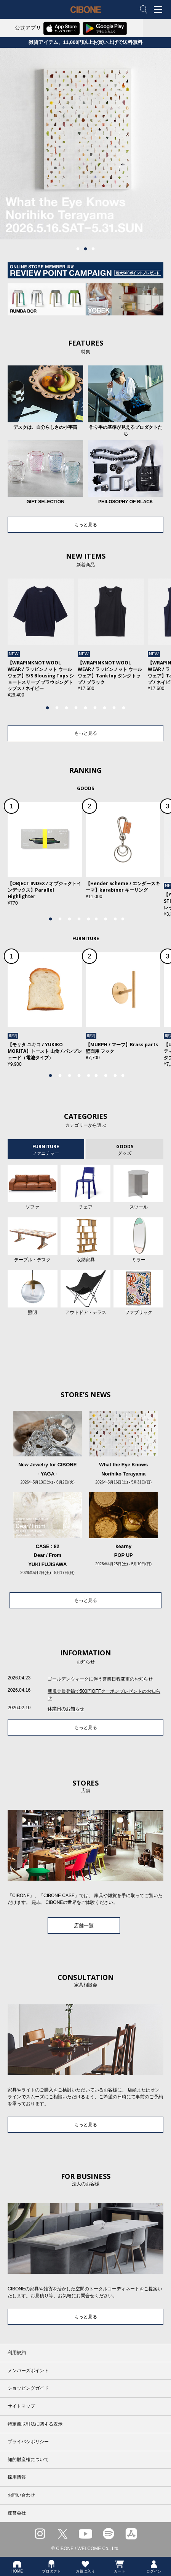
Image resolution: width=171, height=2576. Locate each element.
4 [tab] (76, 708)
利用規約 (17, 2352)
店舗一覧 (84, 1925)
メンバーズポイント (28, 2370)
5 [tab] (85, 708)
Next (153, 642)
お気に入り (85, 2566)
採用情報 (17, 2477)
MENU (159, 10)
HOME (17, 2566)
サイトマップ (21, 2406)
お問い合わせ (21, 2495)
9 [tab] (124, 708)
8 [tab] (114, 708)
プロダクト (51, 2566)
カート (119, 2566)
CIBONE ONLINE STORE (85, 15)
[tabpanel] (41, 638)
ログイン (153, 2566)
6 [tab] (95, 708)
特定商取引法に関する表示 (35, 2424)
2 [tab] (85, 249)
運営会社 (17, 2513)
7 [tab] (105, 708)
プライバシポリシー (28, 2441)
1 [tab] (78, 249)
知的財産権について (28, 2459)
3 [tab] (93, 249)
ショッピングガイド (28, 2388)
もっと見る (85, 524)
